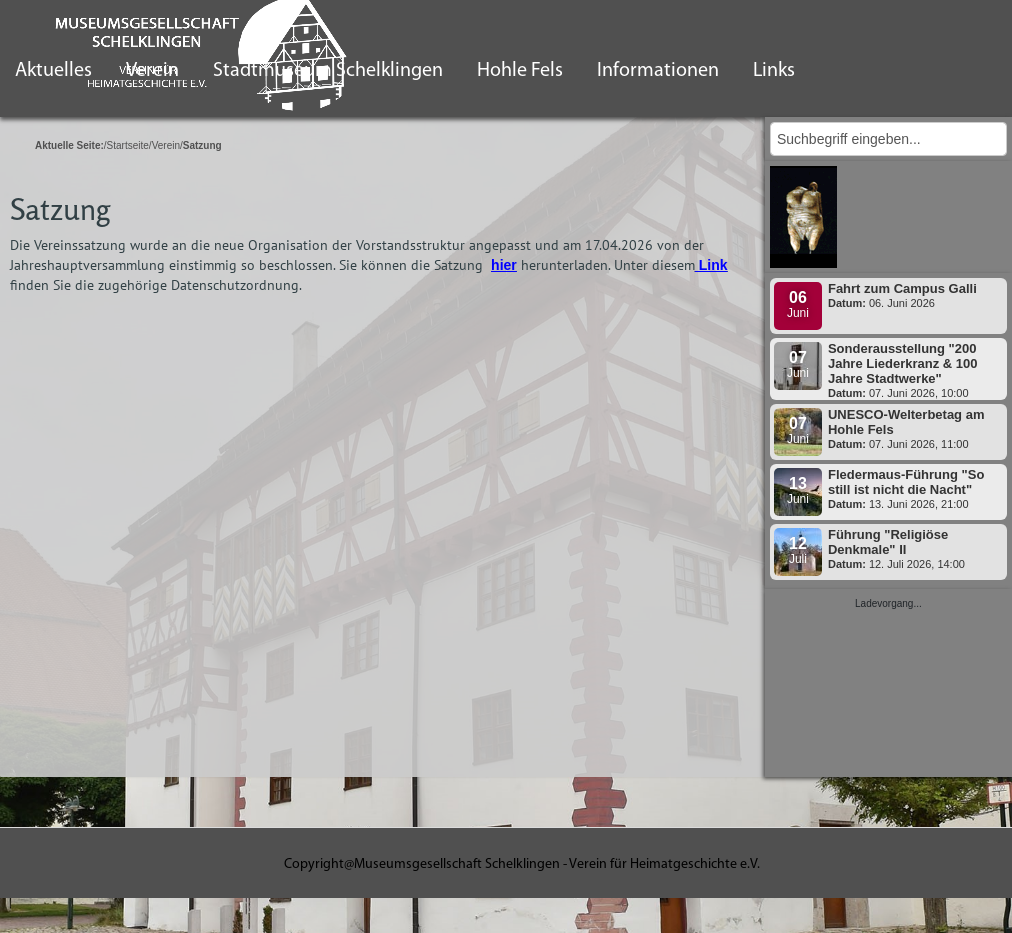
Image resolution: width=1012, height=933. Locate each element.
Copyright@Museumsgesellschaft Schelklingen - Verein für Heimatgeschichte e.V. (522, 864)
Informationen (658, 71)
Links (774, 71)
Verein (166, 145)
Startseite (128, 145)
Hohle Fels (520, 71)
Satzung (60, 209)
